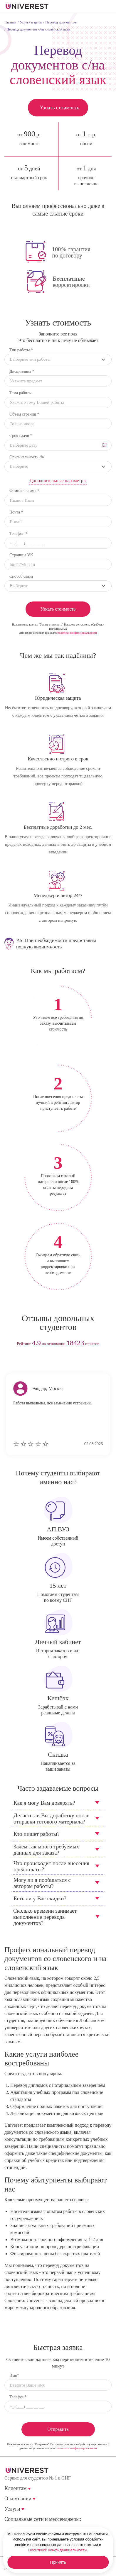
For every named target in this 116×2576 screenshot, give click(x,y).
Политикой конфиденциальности (57, 2550)
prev (47, 1362)
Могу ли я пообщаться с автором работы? (42, 1883)
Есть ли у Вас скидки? (40, 1898)
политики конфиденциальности (77, 632)
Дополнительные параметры (57, 480)
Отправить (58, 2429)
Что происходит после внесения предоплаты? (51, 1866)
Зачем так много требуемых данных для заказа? (46, 1849)
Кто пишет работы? (37, 1834)
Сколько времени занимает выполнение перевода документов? (45, 1917)
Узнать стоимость (59, 108)
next (69, 1362)
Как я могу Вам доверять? (44, 1803)
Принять (58, 2562)
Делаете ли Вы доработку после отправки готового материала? (51, 1818)
